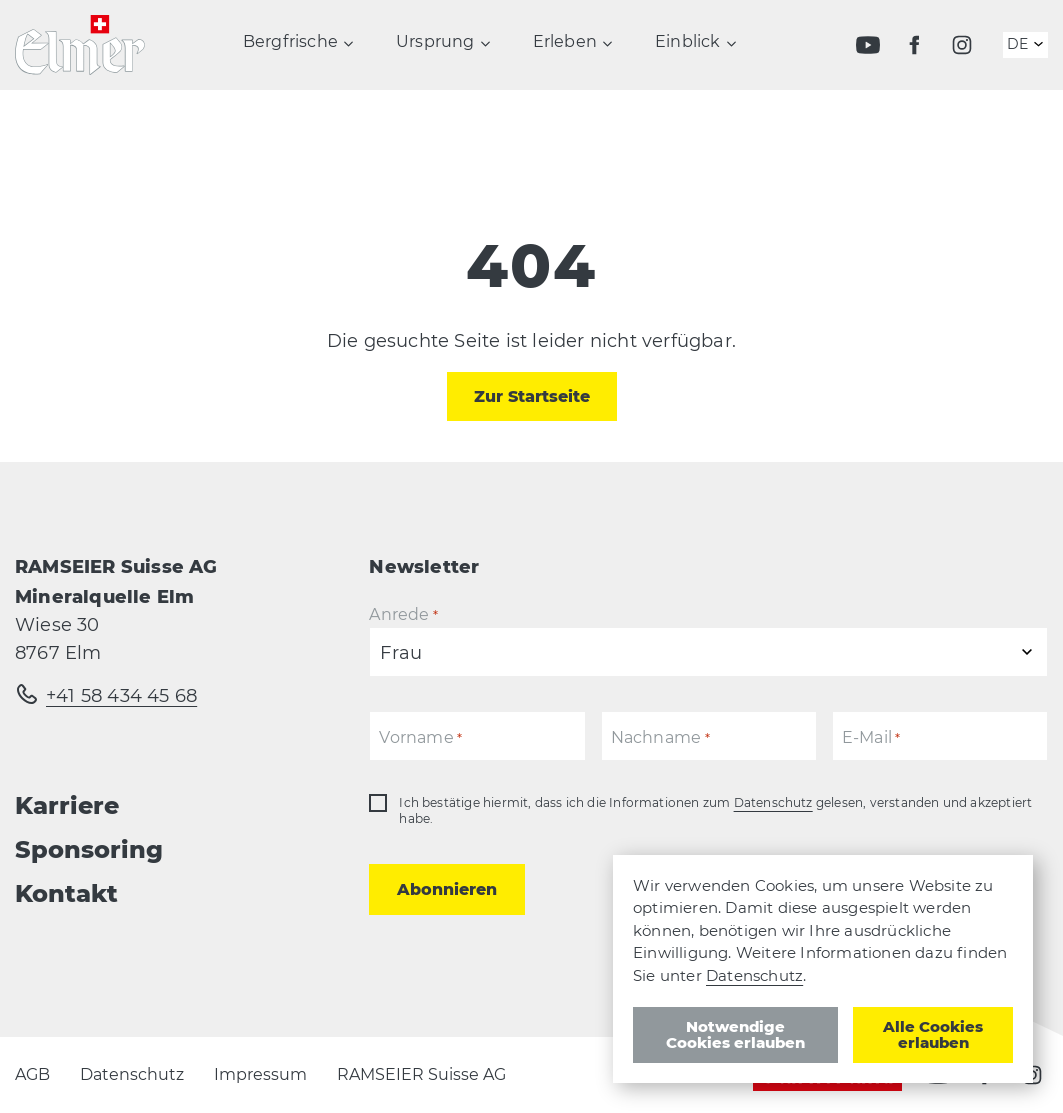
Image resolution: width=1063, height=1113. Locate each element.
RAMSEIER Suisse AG (421, 1074)
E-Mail (871, 738)
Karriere (67, 805)
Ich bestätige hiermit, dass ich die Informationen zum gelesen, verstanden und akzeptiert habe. (715, 810)
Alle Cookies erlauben (933, 1034)
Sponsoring (89, 849)
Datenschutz (773, 802)
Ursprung (435, 47)
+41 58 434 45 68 (121, 696)
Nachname (660, 738)
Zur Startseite (532, 396)
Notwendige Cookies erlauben (735, 1034)
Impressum (260, 1074)
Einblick (688, 47)
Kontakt (66, 893)
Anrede (403, 615)
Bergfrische (290, 47)
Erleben (565, 47)
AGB (32, 1074)
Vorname (420, 738)
